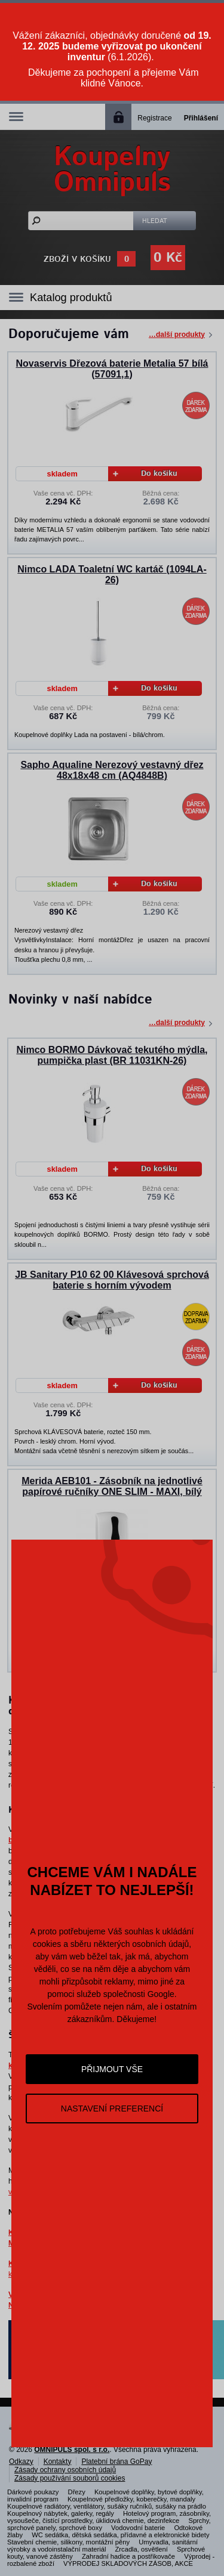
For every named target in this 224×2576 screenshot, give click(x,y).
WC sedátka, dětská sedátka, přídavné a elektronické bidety (120, 2534)
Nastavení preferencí (112, 2108)
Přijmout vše (112, 2069)
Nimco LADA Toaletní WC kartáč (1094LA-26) (112, 574)
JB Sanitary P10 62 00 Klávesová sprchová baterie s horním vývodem (112, 1280)
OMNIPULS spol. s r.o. (71, 2449)
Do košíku (145, 473)
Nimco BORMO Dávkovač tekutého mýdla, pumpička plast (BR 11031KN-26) (111, 1055)
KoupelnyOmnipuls (112, 170)
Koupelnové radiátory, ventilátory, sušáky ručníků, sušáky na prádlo (106, 2506)
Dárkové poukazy (33, 2492)
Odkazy (21, 2461)
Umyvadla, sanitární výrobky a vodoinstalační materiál (102, 2545)
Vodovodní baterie (138, 2527)
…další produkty (177, 334)
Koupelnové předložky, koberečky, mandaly (131, 2499)
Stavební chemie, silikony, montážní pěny (68, 2542)
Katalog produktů (71, 298)
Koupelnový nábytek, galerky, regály (60, 2513)
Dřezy (76, 2492)
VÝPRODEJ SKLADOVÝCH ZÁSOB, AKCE (128, 2563)
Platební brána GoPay (116, 2461)
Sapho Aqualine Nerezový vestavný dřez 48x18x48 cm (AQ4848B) (111, 770)
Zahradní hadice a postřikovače (128, 2556)
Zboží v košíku (77, 259)
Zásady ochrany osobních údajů (65, 2470)
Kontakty (58, 2461)
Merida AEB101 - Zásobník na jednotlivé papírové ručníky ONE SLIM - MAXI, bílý (112, 1486)
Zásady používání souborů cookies (69, 2478)
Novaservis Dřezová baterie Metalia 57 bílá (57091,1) (112, 368)
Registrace (154, 118)
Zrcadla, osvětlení (141, 2549)
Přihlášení (201, 118)
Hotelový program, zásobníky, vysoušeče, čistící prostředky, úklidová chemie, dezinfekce (109, 2517)
